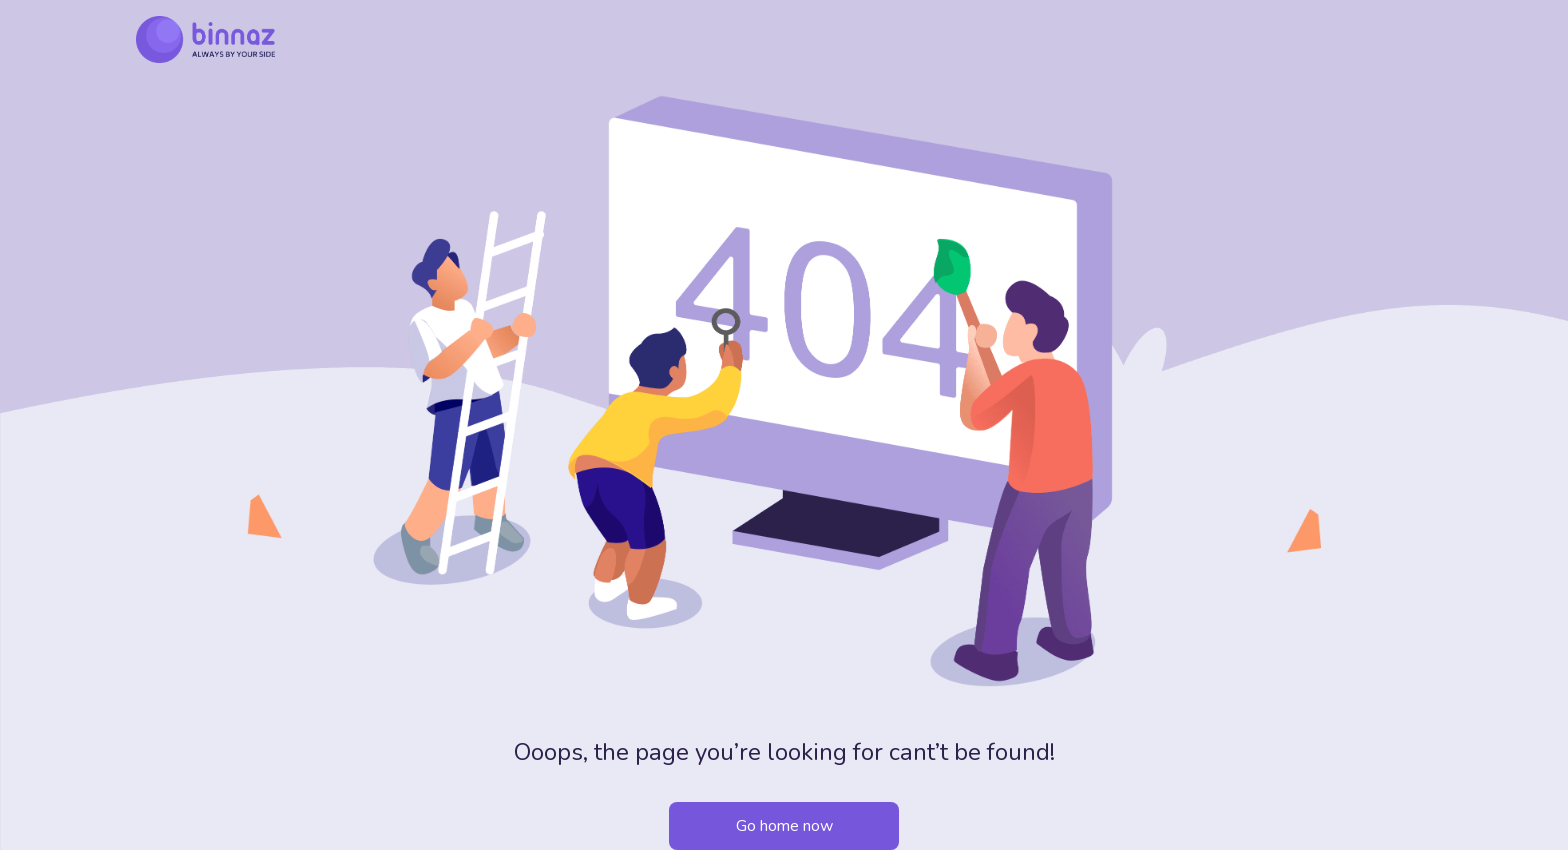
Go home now (784, 826)
